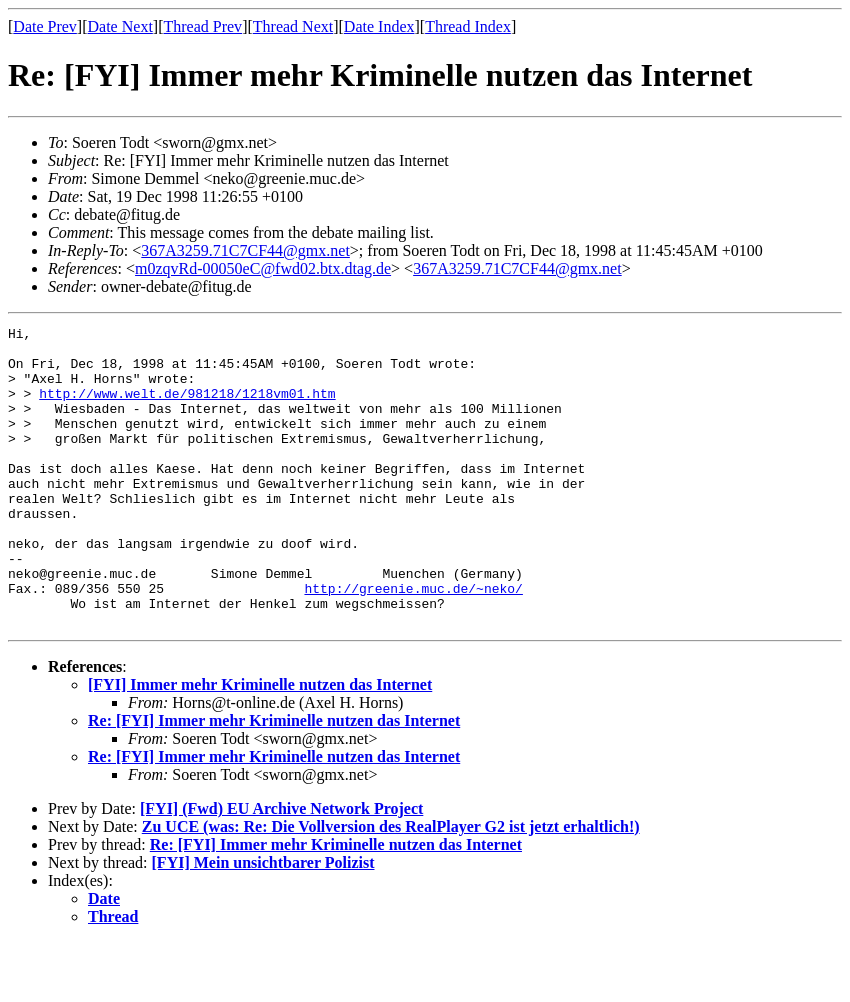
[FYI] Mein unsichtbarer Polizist (263, 922)
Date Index (379, 26)
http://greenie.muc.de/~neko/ (413, 642)
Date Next (120, 26)
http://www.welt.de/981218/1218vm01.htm (187, 408)
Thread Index (468, 26)
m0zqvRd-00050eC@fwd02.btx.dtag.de (263, 268)
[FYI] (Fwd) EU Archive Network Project (281, 868)
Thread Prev (202, 26)
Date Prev (45, 26)
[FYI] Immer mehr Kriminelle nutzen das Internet (260, 744)
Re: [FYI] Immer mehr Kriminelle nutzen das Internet (274, 780)
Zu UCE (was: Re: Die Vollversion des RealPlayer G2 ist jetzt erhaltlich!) (391, 886)
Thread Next (293, 26)
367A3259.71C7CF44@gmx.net (245, 250)
